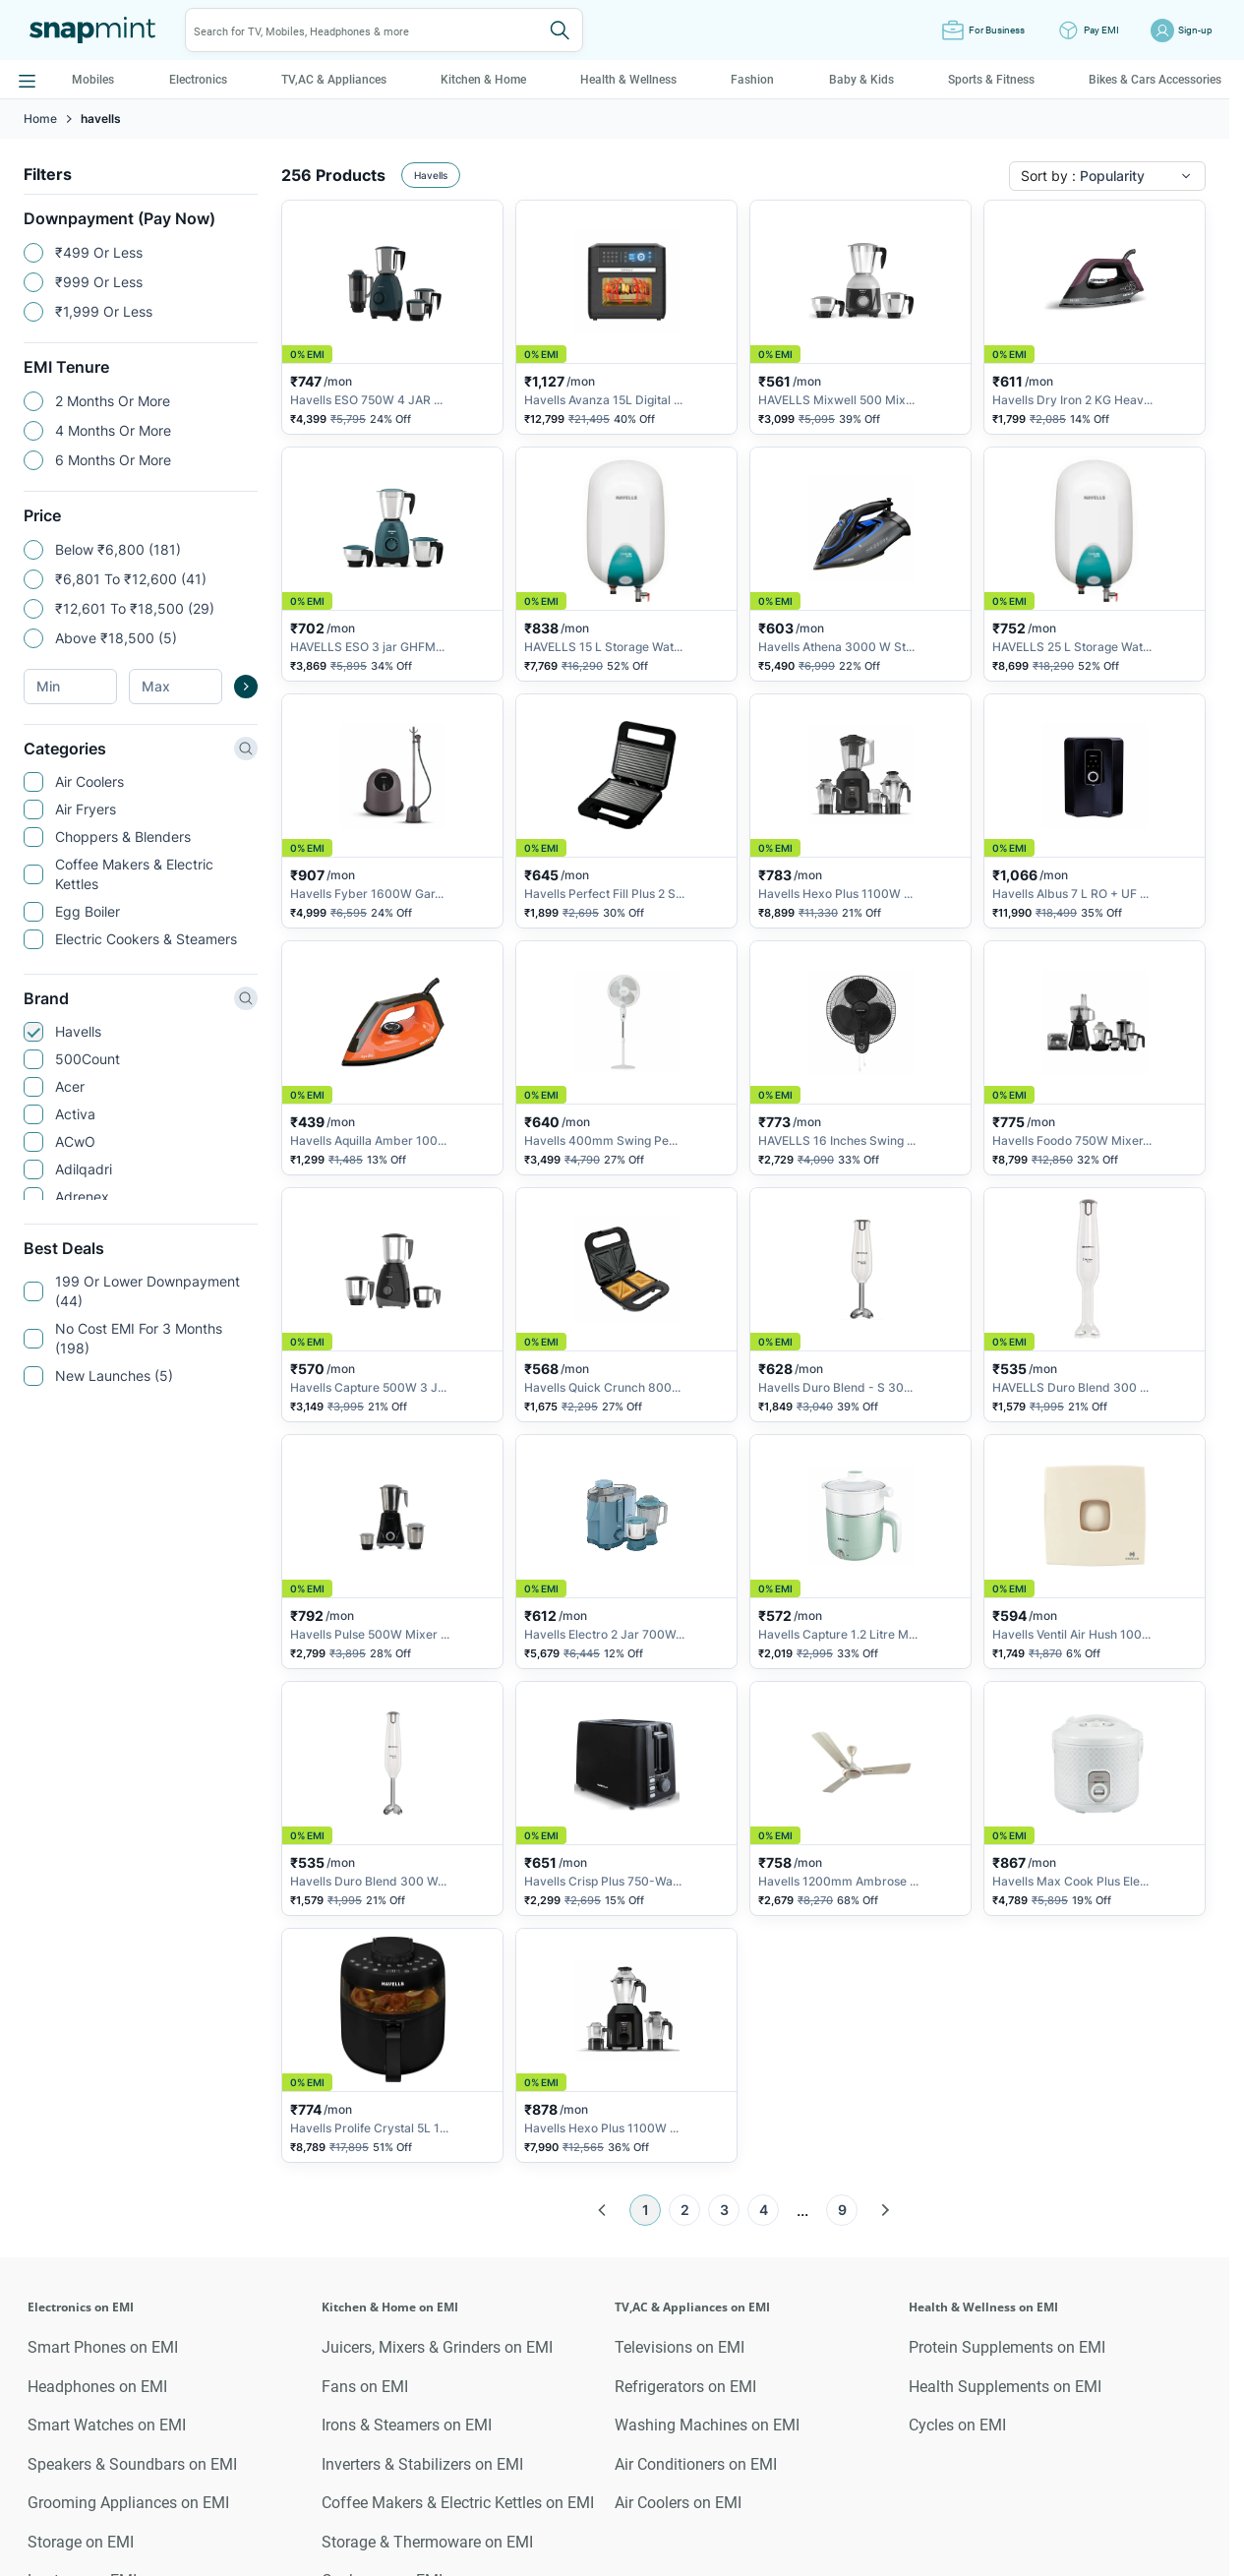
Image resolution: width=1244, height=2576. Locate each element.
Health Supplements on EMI (1005, 2386)
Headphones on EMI (97, 2386)
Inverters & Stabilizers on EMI (422, 2464)
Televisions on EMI (679, 2347)
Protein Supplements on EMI (1007, 2347)
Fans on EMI (365, 2386)
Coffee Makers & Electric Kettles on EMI (458, 2502)
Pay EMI (1101, 30)
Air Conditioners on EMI (696, 2464)
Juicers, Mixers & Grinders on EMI (437, 2347)
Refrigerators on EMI (685, 2386)
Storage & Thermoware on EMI (427, 2542)
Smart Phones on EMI (103, 2347)
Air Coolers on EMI (678, 2502)
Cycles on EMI (957, 2425)
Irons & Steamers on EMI (407, 2425)
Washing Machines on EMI (707, 2425)
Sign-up (1195, 30)
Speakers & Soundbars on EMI (132, 2464)
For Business (997, 30)
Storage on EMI (81, 2542)
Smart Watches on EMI (107, 2425)
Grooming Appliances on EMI (128, 2502)
